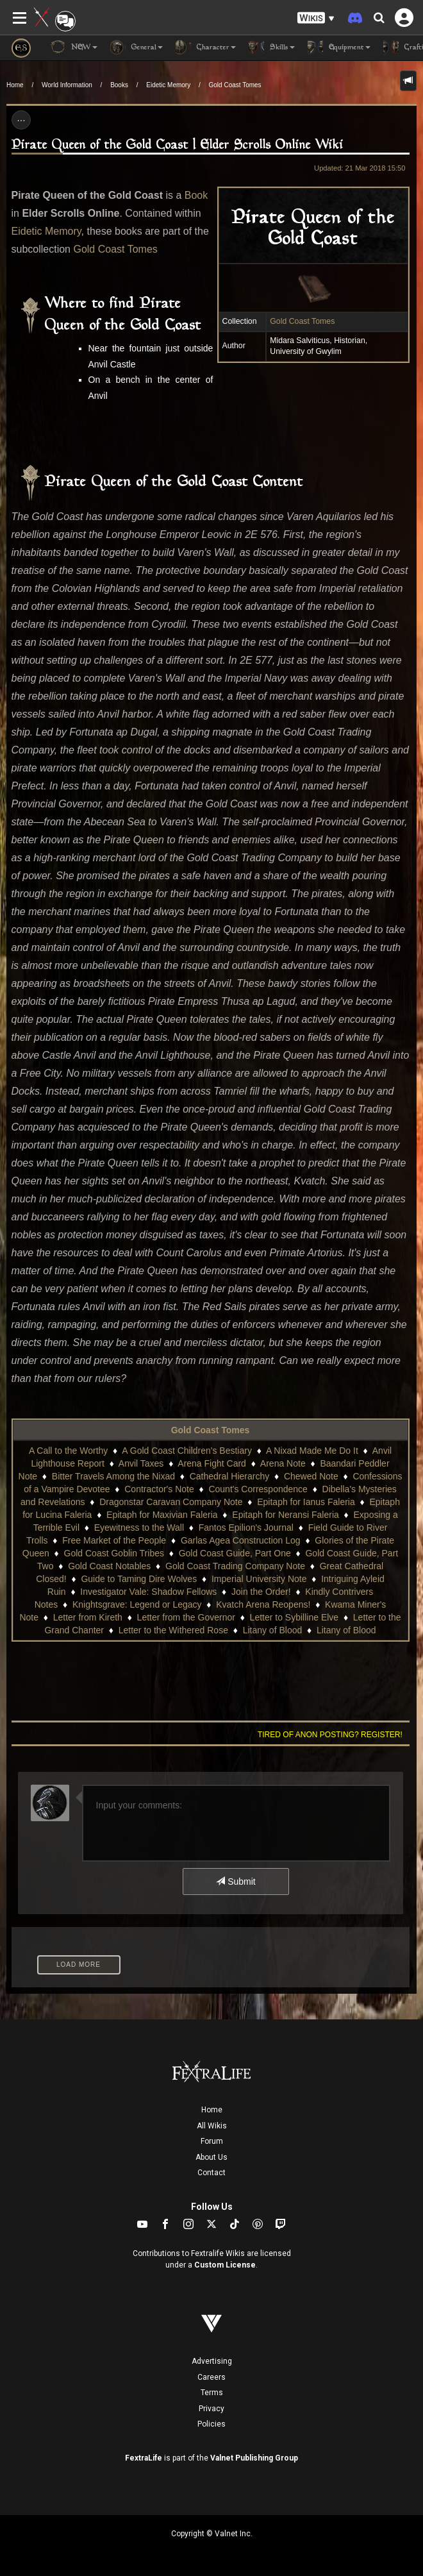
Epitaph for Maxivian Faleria (162, 1515)
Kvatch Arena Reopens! (263, 1604)
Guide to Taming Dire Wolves (139, 1579)
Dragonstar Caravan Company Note (170, 1502)
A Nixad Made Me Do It (312, 1450)
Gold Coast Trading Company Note (235, 1566)
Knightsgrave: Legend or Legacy (137, 1604)
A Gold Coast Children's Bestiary (187, 1450)
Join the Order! (261, 1592)
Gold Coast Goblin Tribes (114, 1553)
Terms (212, 2392)
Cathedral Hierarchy (230, 1476)
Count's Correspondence (257, 1489)
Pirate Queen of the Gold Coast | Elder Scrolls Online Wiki (178, 145)
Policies (211, 2424)
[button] (316, 18)
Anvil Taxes (141, 1463)
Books (119, 84)
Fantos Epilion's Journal (246, 1527)
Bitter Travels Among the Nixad (113, 1476)
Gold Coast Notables (109, 1566)
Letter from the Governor (186, 1617)
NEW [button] (73, 47)
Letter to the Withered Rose (173, 1630)
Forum (212, 2141)
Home (15, 84)
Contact (211, 2172)
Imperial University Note (259, 1579)
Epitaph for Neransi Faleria (285, 1515)
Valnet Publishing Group (254, 2458)
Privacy (211, 2408)
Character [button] (206, 47)
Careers (211, 2377)
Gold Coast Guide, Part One (235, 1553)
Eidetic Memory (168, 84)
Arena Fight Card (212, 1463)
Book (196, 195)
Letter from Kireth (87, 1617)
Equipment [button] (339, 47)
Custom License (225, 2264)
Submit (235, 1881)
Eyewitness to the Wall (139, 1527)
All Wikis (212, 2125)
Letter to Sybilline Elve (294, 1617)
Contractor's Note (159, 1489)
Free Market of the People (114, 1540)
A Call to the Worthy (68, 1450)
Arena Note (283, 1463)
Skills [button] (272, 47)
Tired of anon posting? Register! (330, 1734)
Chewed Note (311, 1476)
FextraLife (143, 2458)
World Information (67, 84)
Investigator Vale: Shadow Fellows (148, 1592)
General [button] (136, 47)
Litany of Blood (273, 1630)
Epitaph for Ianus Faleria (306, 1502)
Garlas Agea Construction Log (241, 1540)
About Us (211, 2157)
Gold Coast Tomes (235, 84)
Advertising (212, 2361)
